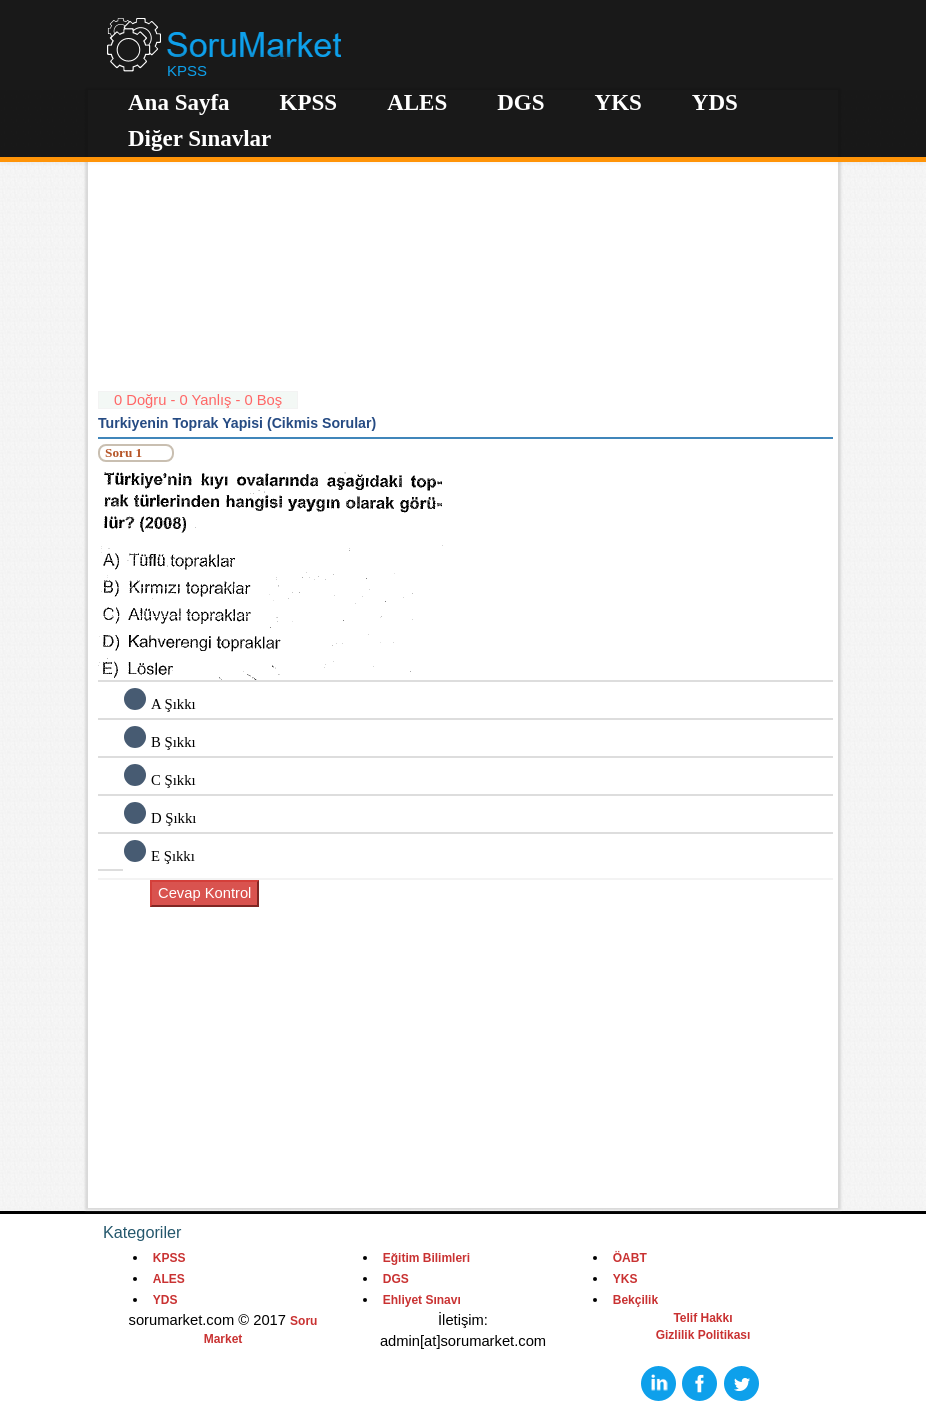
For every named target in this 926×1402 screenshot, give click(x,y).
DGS (520, 102)
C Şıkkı (173, 780)
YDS (715, 102)
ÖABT (630, 1258)
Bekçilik (635, 1300)
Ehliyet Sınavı (422, 1300)
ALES (417, 102)
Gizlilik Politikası (703, 1335)
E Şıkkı (173, 856)
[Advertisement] (465, 250)
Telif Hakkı (702, 1318)
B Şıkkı (173, 742)
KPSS (309, 102)
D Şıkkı (173, 818)
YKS (618, 102)
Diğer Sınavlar (199, 138)
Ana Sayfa (179, 102)
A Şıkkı (173, 704)
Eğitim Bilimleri (426, 1258)
